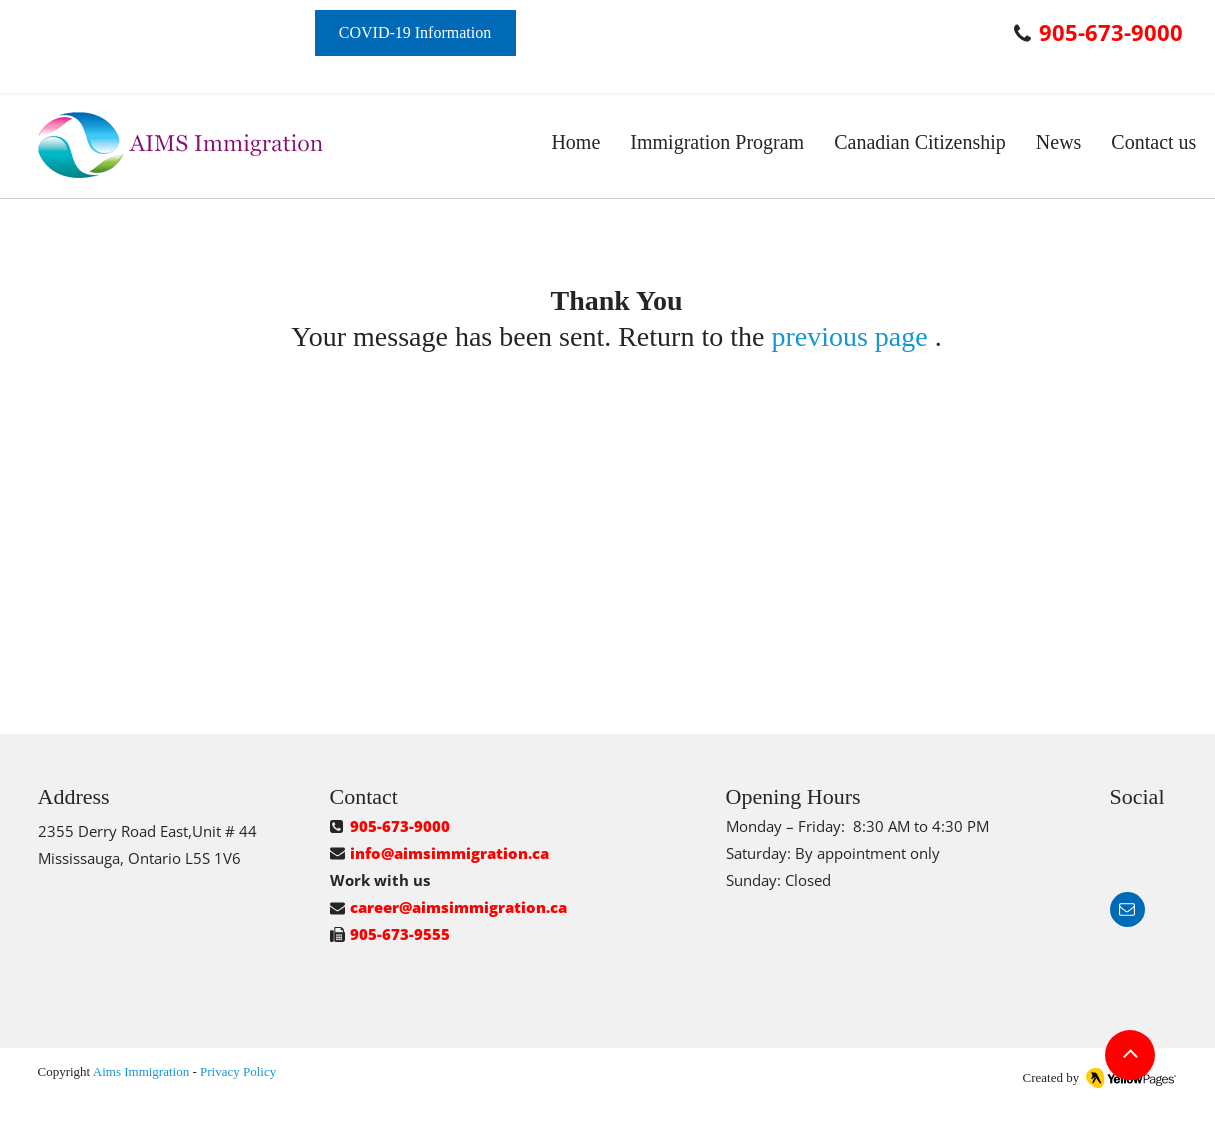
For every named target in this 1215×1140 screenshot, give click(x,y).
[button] (717, 143)
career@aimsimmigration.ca (458, 907)
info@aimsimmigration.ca (449, 853)
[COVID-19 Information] (415, 33)
